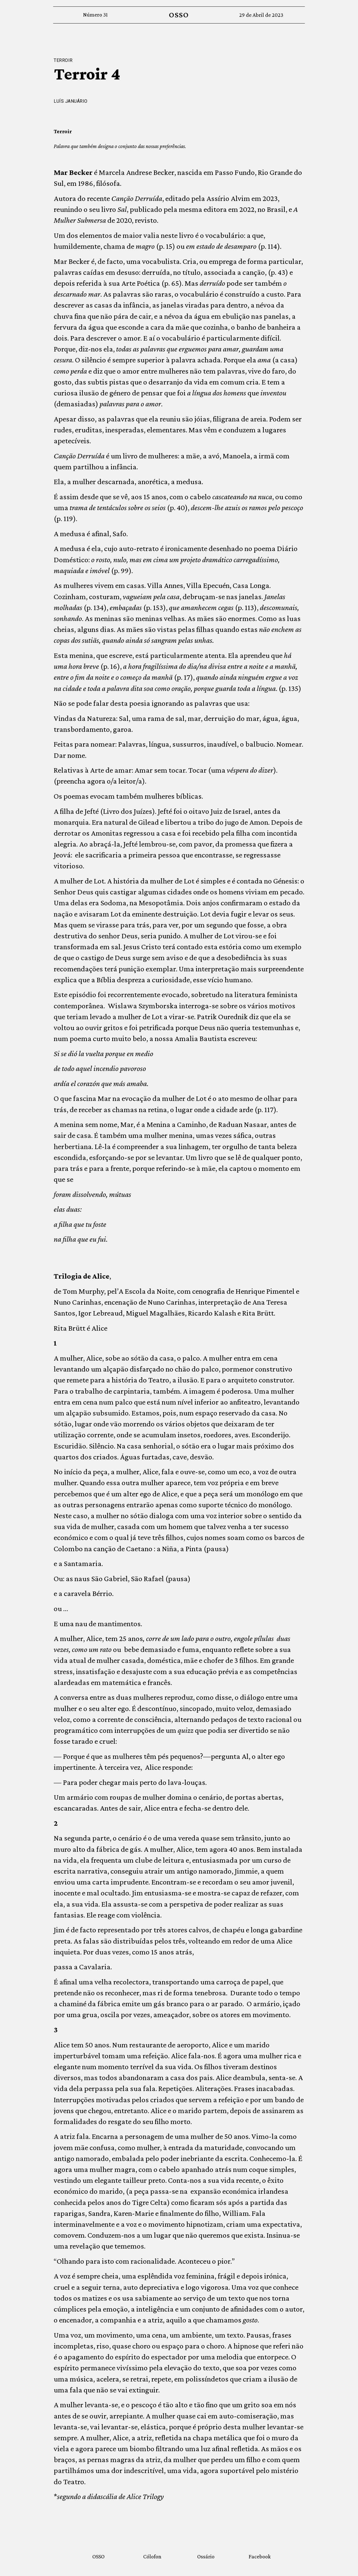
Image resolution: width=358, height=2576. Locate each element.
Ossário (206, 2556)
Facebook (260, 2556)
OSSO (179, 14)
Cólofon (152, 2556)
